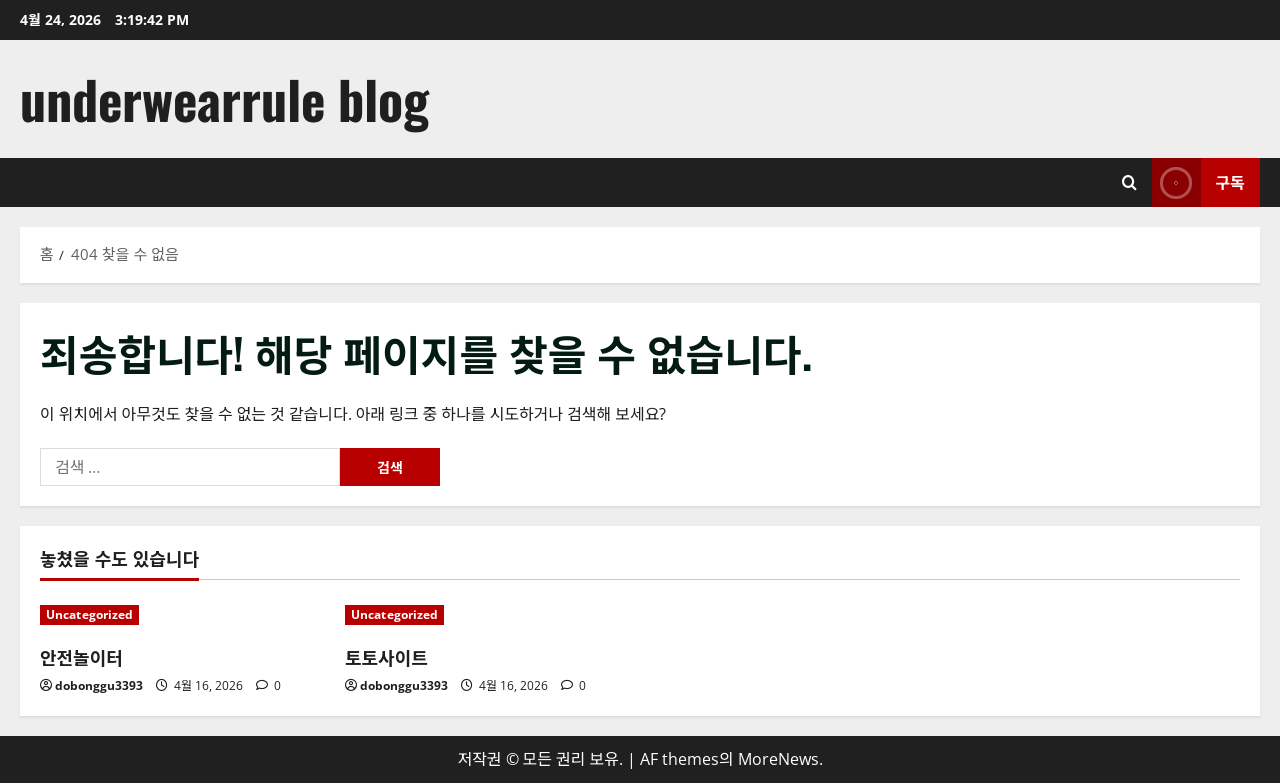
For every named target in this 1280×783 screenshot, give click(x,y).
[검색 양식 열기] (1129, 182)
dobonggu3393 (99, 685)
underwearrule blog (224, 98)
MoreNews (778, 759)
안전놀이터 (81, 657)
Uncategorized (89, 614)
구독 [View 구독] (1198, 182)
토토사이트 (386, 657)
